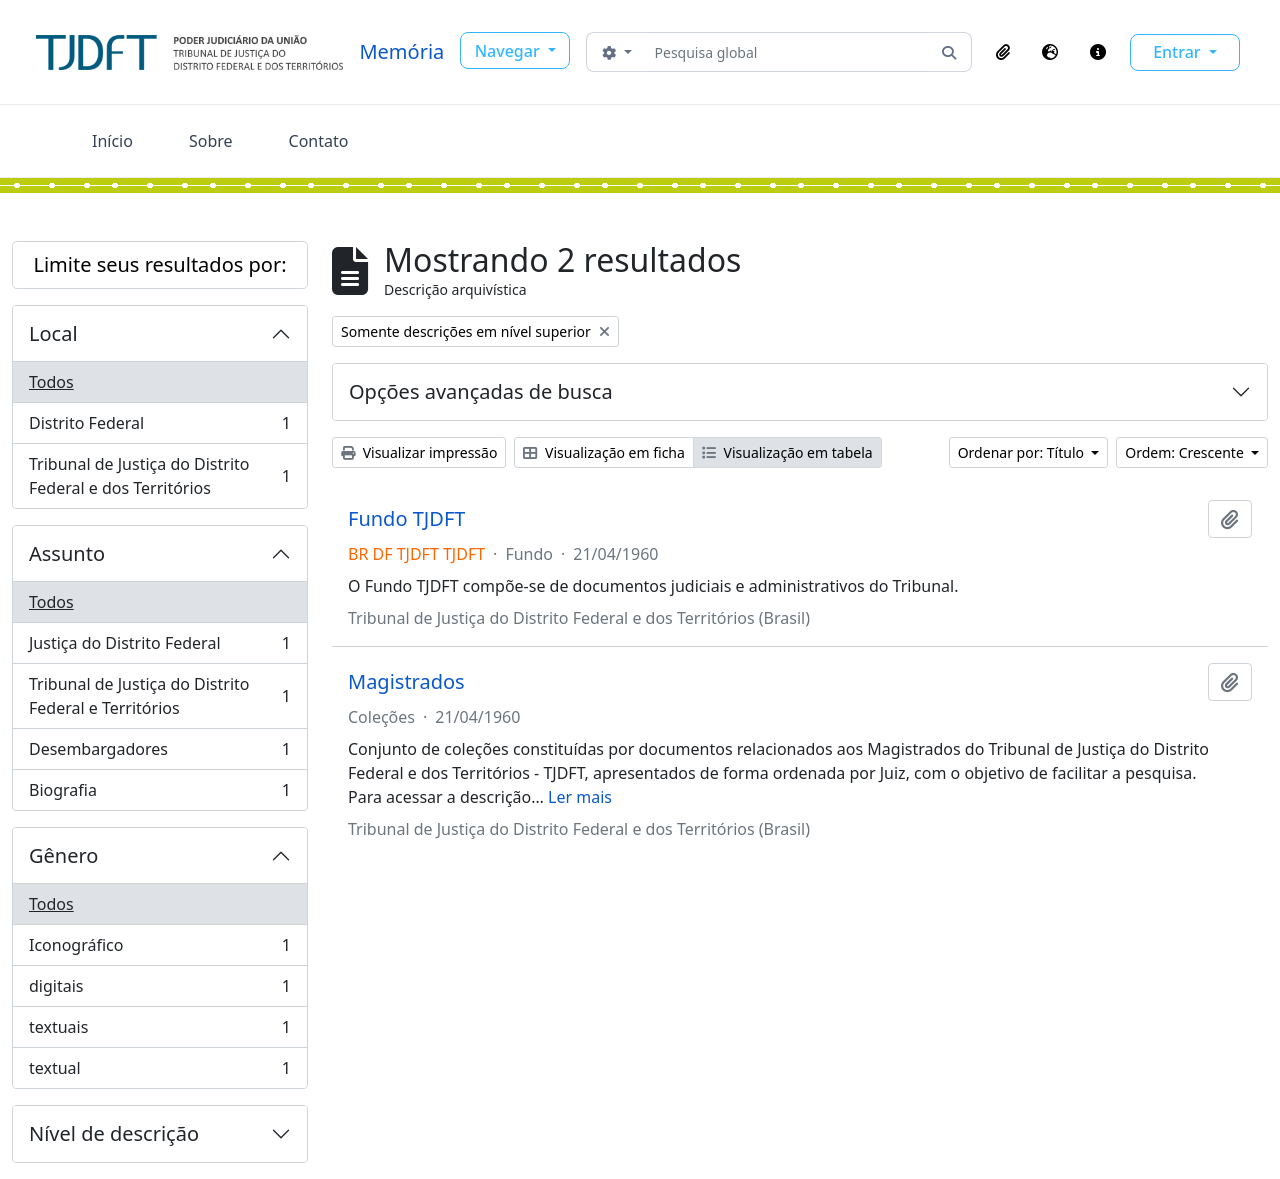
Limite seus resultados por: (159, 264)
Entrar (1179, 52)
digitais (159, 990)
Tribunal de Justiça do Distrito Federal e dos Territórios (159, 476)
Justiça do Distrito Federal (159, 647)
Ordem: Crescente (1186, 452)
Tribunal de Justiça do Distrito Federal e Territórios (159, 696)
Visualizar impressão (419, 452)
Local (53, 333)
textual (159, 1072)
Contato (319, 141)
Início (112, 141)
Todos (51, 382)
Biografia (159, 794)
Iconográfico (159, 949)
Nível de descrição (114, 1133)
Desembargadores (159, 753)
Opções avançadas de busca (481, 391)
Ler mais (580, 797)
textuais (159, 1031)
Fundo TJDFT (406, 519)
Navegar (509, 51)
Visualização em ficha (604, 452)
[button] (1003, 52)
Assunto (67, 553)
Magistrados (406, 682)
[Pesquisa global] (787, 52)
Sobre (211, 141)
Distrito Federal (159, 427)
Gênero (63, 855)
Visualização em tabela (787, 452)
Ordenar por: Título (1023, 452)
